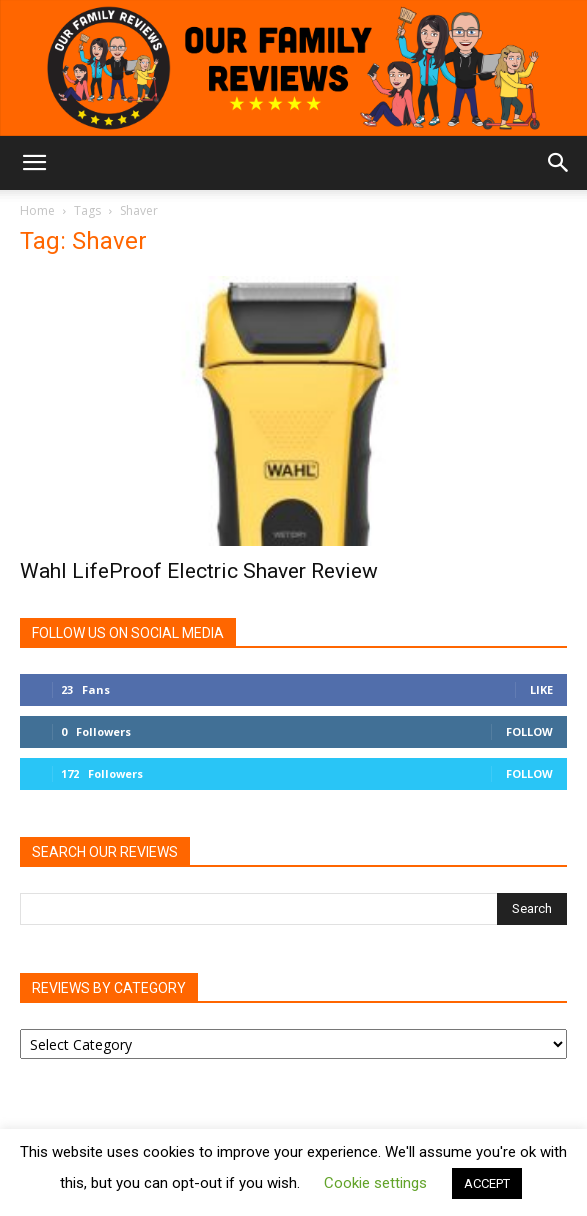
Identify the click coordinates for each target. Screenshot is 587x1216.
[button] (34, 163)
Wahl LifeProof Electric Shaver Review (199, 571)
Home (37, 210)
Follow (529, 731)
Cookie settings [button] (375, 1183)
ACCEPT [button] (487, 1183)
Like (541, 689)
